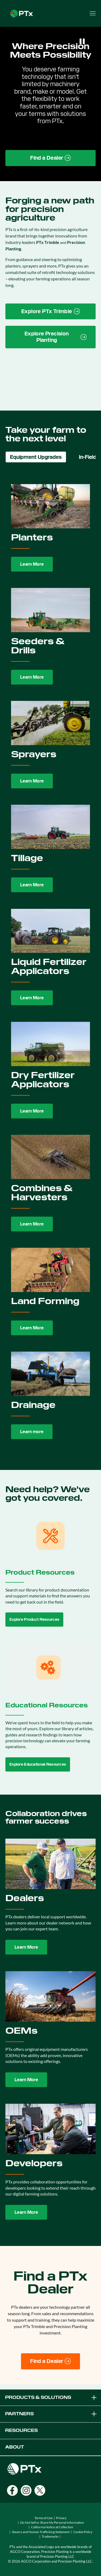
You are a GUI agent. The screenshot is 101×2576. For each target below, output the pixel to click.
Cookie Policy (82, 2532)
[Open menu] (93, 13)
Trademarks (50, 2536)
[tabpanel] (50, 962)
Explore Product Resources (34, 1619)
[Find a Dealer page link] (50, 158)
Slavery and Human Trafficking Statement (40, 2532)
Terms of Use (43, 2518)
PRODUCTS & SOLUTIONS (51, 2397)
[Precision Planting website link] (50, 337)
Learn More (32, 564)
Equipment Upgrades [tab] (36, 456)
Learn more (31, 1432)
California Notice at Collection (52, 2527)
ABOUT (14, 2447)
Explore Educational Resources (37, 1764)
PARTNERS (51, 2414)
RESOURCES (21, 2430)
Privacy (61, 2518)
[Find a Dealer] (50, 2361)
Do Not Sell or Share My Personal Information (52, 2522)
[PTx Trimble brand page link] (50, 311)
